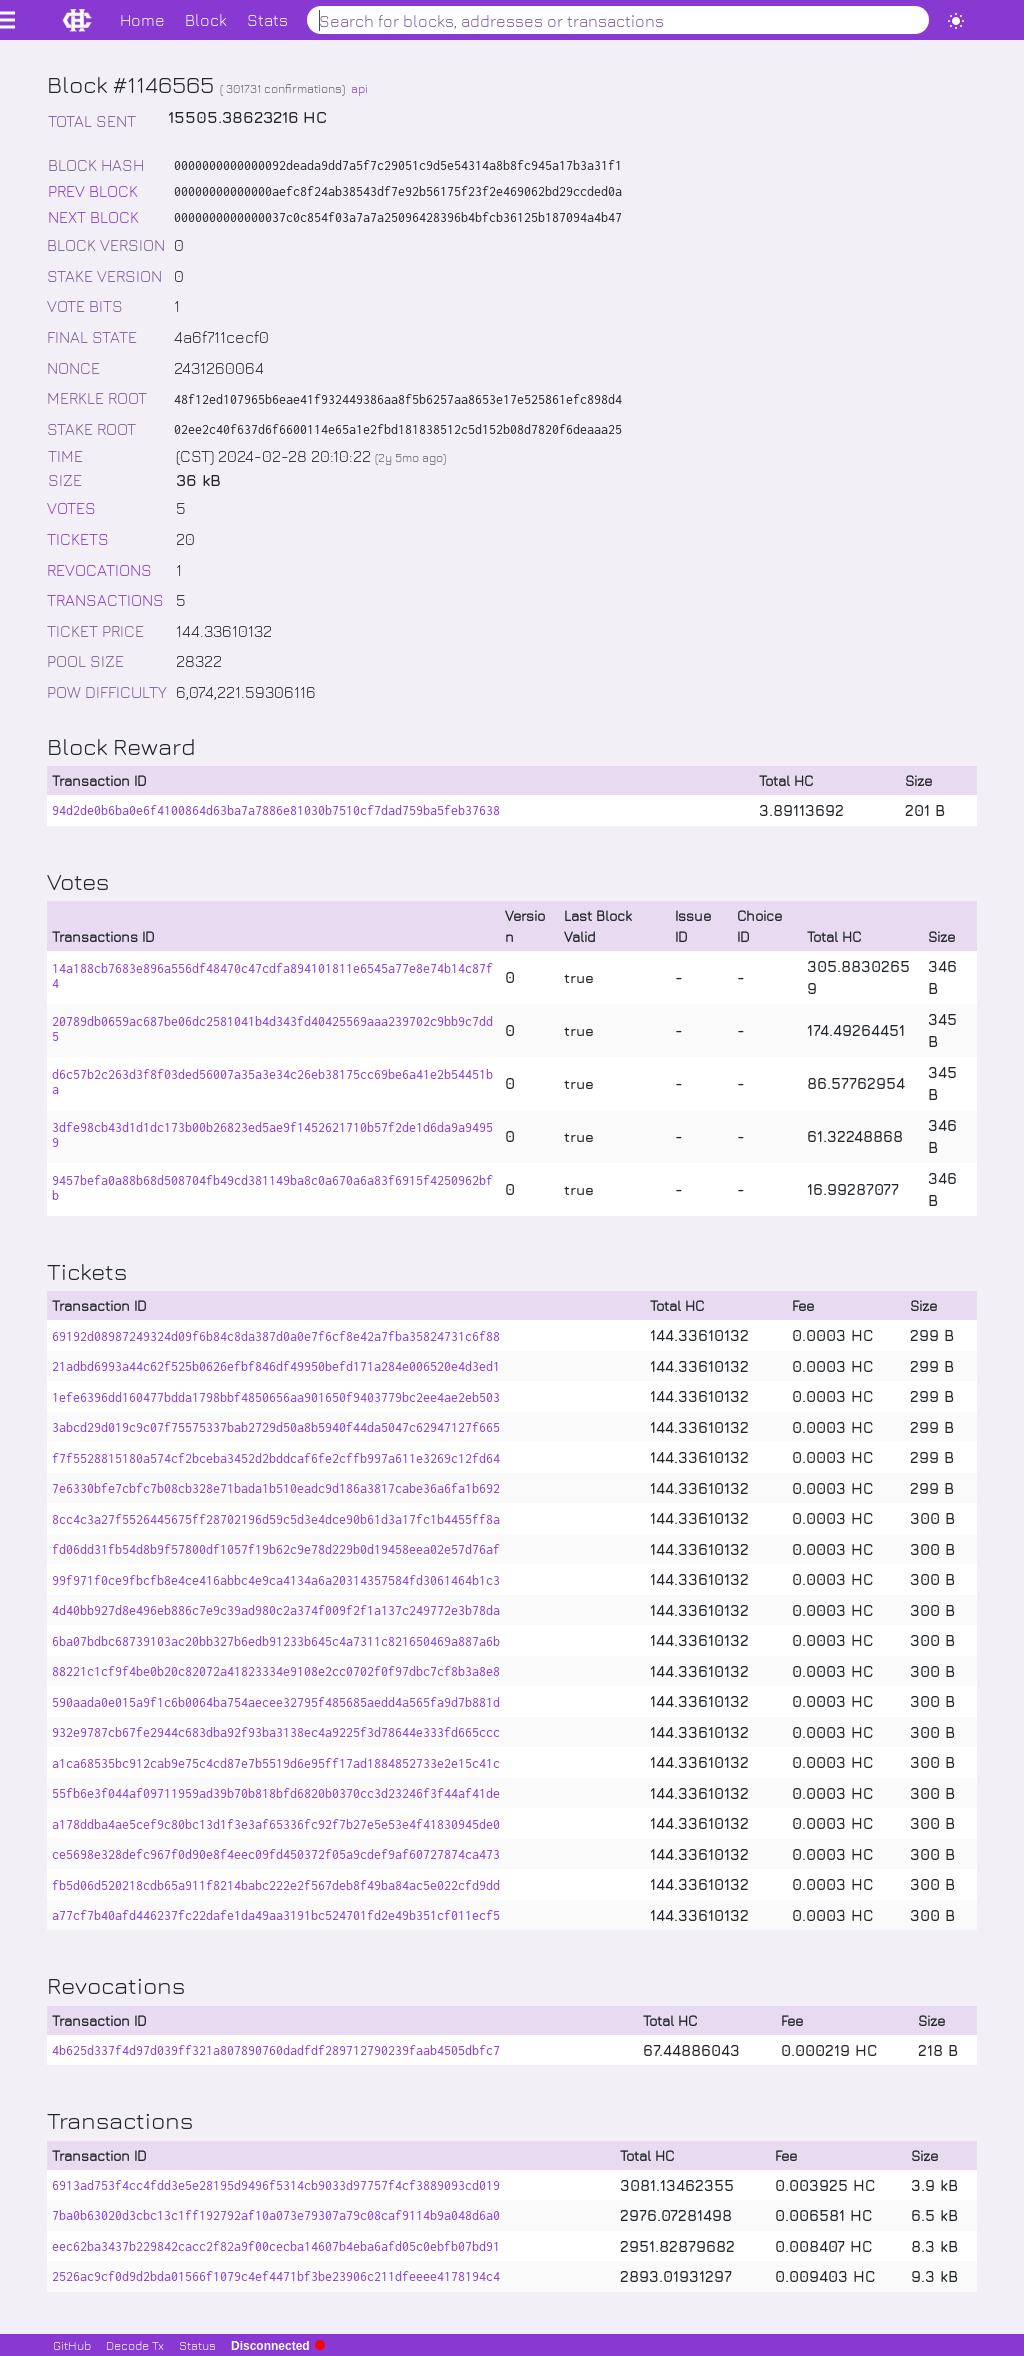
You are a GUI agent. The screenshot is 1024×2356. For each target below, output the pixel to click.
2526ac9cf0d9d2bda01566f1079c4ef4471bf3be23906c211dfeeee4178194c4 (276, 2276)
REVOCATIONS (99, 569)
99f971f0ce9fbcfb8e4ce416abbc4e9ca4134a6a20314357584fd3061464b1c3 (276, 1580)
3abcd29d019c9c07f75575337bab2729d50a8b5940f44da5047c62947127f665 (276, 1427)
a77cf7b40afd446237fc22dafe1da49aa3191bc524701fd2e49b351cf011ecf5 (276, 1915)
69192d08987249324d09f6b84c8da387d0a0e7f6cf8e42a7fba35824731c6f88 (276, 1336)
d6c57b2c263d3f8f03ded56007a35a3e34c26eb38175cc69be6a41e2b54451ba (272, 1082)
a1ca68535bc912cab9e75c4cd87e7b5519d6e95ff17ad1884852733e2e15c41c (276, 1763)
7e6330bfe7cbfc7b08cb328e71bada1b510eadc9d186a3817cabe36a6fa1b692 (276, 1488)
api (359, 88)
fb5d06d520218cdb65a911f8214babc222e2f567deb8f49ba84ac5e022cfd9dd (276, 1885)
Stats (267, 19)
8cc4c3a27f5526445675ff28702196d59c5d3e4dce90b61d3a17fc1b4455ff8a (276, 1519)
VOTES (71, 507)
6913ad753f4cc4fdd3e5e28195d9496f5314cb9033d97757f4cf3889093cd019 (276, 2185)
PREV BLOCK (93, 190)
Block (206, 19)
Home (142, 19)
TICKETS (78, 538)
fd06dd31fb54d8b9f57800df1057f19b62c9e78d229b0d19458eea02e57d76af (276, 1549)
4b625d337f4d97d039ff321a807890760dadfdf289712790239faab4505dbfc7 (276, 2050)
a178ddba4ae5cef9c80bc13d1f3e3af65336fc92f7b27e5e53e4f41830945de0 (276, 1824)
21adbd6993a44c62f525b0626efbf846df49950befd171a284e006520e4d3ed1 (276, 1366)
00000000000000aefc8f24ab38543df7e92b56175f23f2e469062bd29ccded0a (398, 191)
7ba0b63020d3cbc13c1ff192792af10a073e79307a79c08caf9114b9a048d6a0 (276, 2215)
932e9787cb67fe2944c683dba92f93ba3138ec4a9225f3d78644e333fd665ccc (276, 1732)
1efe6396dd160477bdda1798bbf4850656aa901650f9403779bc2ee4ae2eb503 (276, 1397)
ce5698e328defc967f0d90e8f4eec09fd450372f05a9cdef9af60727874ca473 (276, 1854)
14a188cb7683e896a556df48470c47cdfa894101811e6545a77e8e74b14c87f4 (272, 976)
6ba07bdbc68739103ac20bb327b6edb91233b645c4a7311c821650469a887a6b (276, 1641)
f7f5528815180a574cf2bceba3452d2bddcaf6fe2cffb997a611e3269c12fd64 (276, 1458)
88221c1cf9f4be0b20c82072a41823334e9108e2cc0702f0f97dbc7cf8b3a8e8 (276, 1671)
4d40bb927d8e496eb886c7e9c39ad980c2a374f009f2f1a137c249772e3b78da (276, 1610)
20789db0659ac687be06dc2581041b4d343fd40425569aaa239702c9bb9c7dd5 (272, 1029)
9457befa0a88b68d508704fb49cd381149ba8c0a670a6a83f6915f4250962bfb (272, 1188)
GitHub (72, 2345)
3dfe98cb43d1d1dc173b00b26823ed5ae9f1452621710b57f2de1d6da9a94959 (272, 1135)
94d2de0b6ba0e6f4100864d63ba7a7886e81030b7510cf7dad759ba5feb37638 (276, 810)
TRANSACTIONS (105, 599)
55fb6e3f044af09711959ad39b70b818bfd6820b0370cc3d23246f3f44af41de (276, 1793)
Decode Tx (135, 2345)
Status (197, 2345)
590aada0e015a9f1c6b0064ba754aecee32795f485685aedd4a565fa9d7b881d (276, 1702)
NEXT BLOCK (93, 216)
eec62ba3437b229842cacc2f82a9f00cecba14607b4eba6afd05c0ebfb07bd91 (276, 2246)
